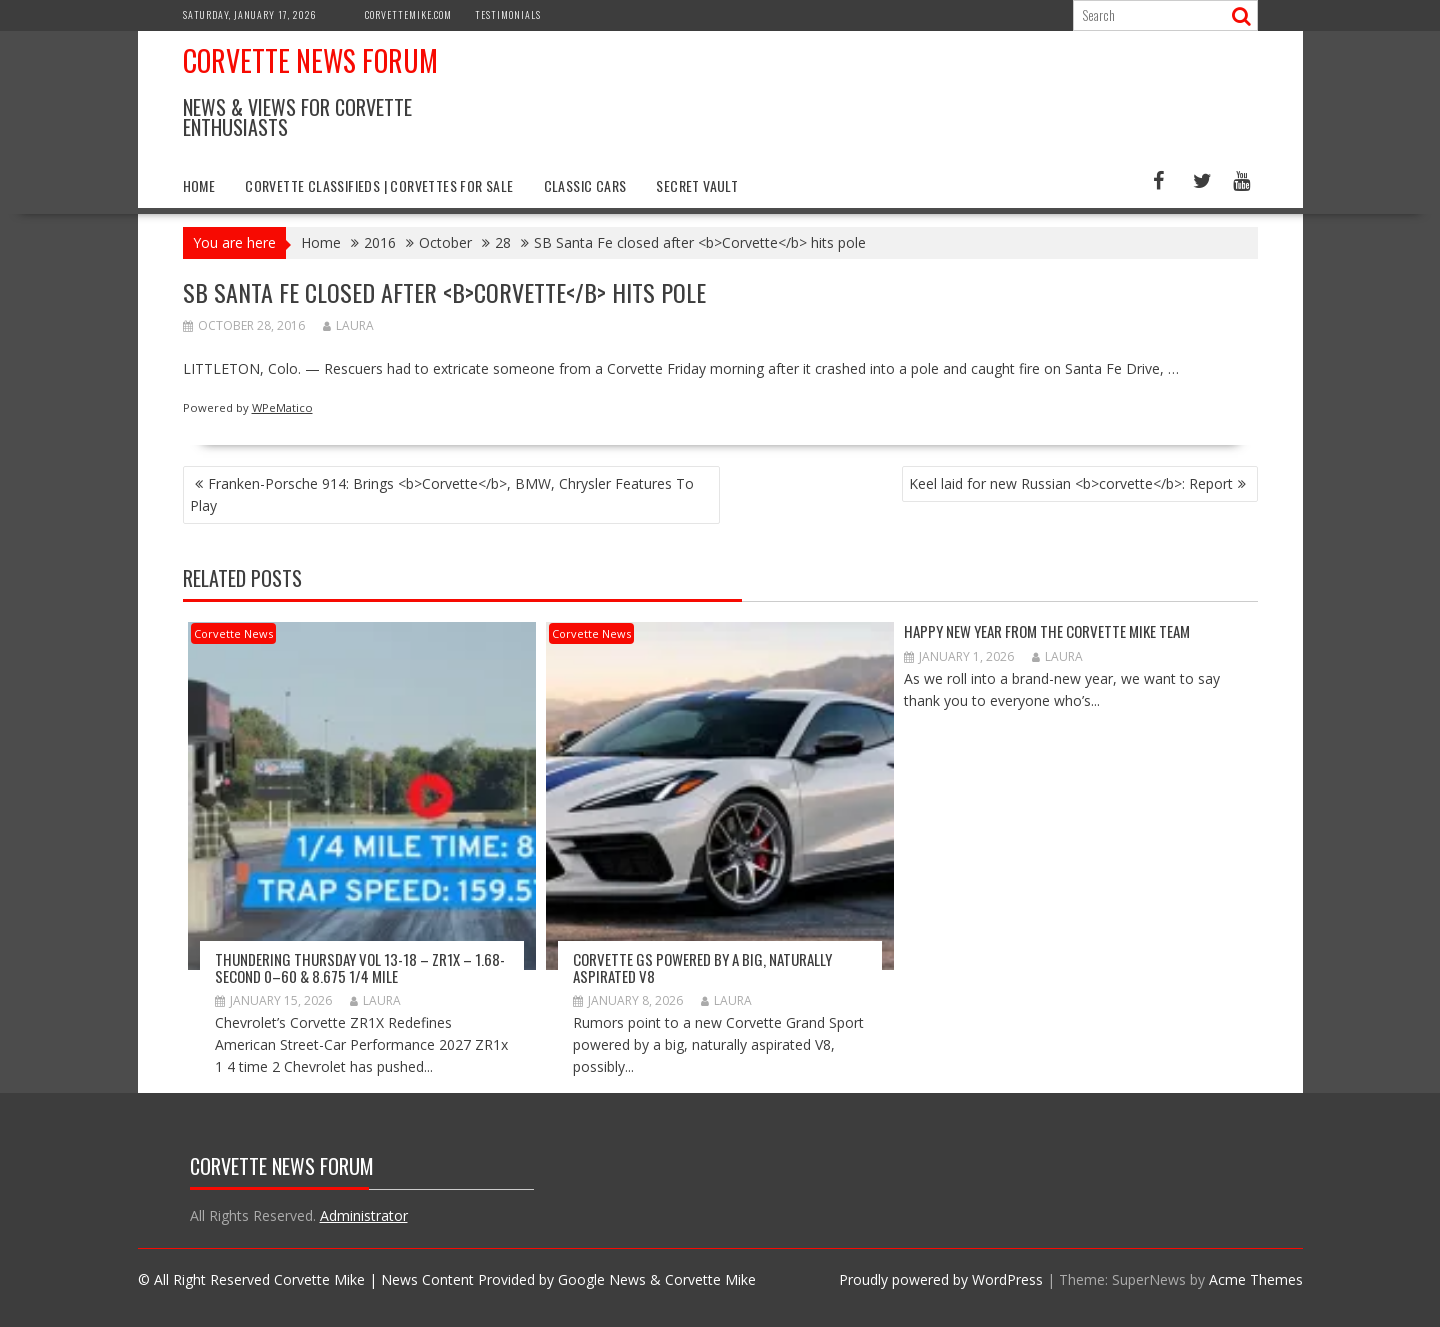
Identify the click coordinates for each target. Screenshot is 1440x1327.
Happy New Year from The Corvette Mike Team (1047, 631)
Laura (348, 325)
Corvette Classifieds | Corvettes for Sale (379, 185)
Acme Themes (1256, 1279)
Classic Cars (585, 185)
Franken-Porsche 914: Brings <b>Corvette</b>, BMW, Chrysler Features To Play (442, 494)
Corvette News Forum (310, 60)
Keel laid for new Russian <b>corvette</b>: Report (1071, 483)
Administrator (364, 1215)
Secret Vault (697, 185)
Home (199, 185)
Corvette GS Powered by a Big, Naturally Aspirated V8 (702, 967)
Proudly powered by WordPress (941, 1279)
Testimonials (508, 14)
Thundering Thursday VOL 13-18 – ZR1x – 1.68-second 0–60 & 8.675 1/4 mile (360, 967)
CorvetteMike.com (408, 14)
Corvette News (233, 633)
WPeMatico (282, 407)
